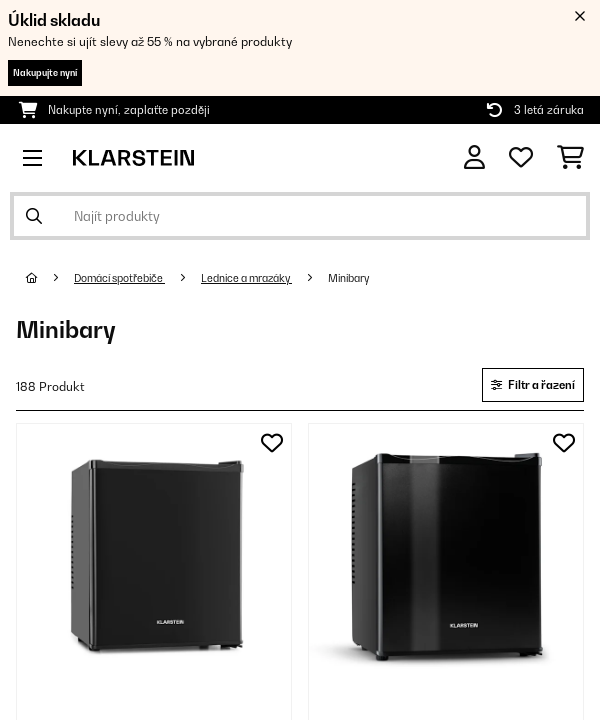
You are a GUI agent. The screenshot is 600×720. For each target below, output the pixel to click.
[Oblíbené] (521, 158)
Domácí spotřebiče (119, 278)
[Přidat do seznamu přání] (272, 443)
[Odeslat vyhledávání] (34, 216)
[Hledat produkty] (300, 216)
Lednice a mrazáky (246, 278)
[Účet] (474, 157)
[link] (154, 561)
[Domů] (50, 278)
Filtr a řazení (533, 385)
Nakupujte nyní (45, 72)
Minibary (349, 278)
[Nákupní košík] (570, 158)
